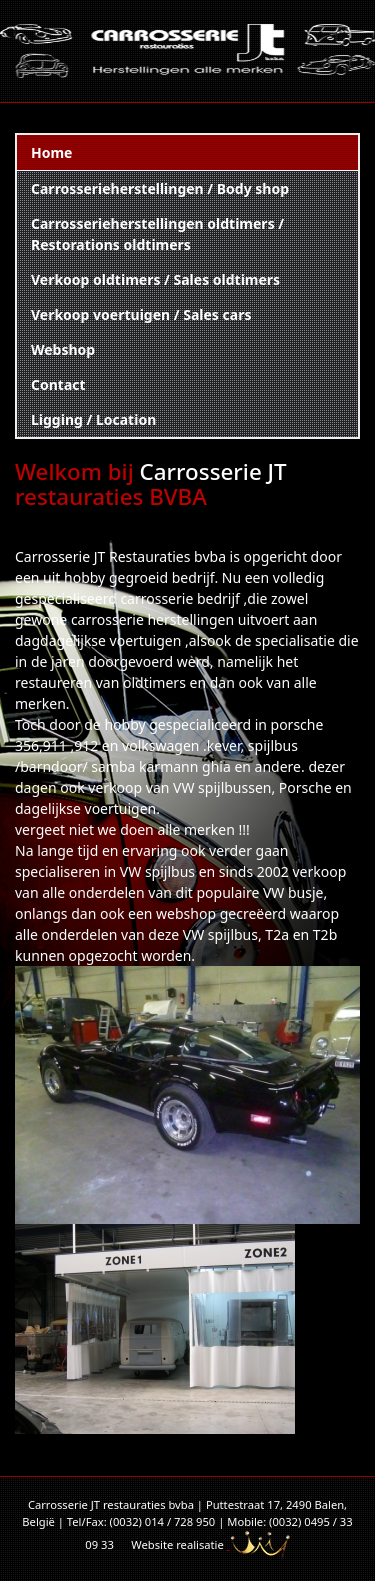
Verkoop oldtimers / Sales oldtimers (155, 279)
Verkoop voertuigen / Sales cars (141, 314)
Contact (58, 384)
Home (51, 152)
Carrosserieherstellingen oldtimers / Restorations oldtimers (157, 234)
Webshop (63, 349)
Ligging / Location (93, 419)
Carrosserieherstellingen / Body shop (160, 188)
